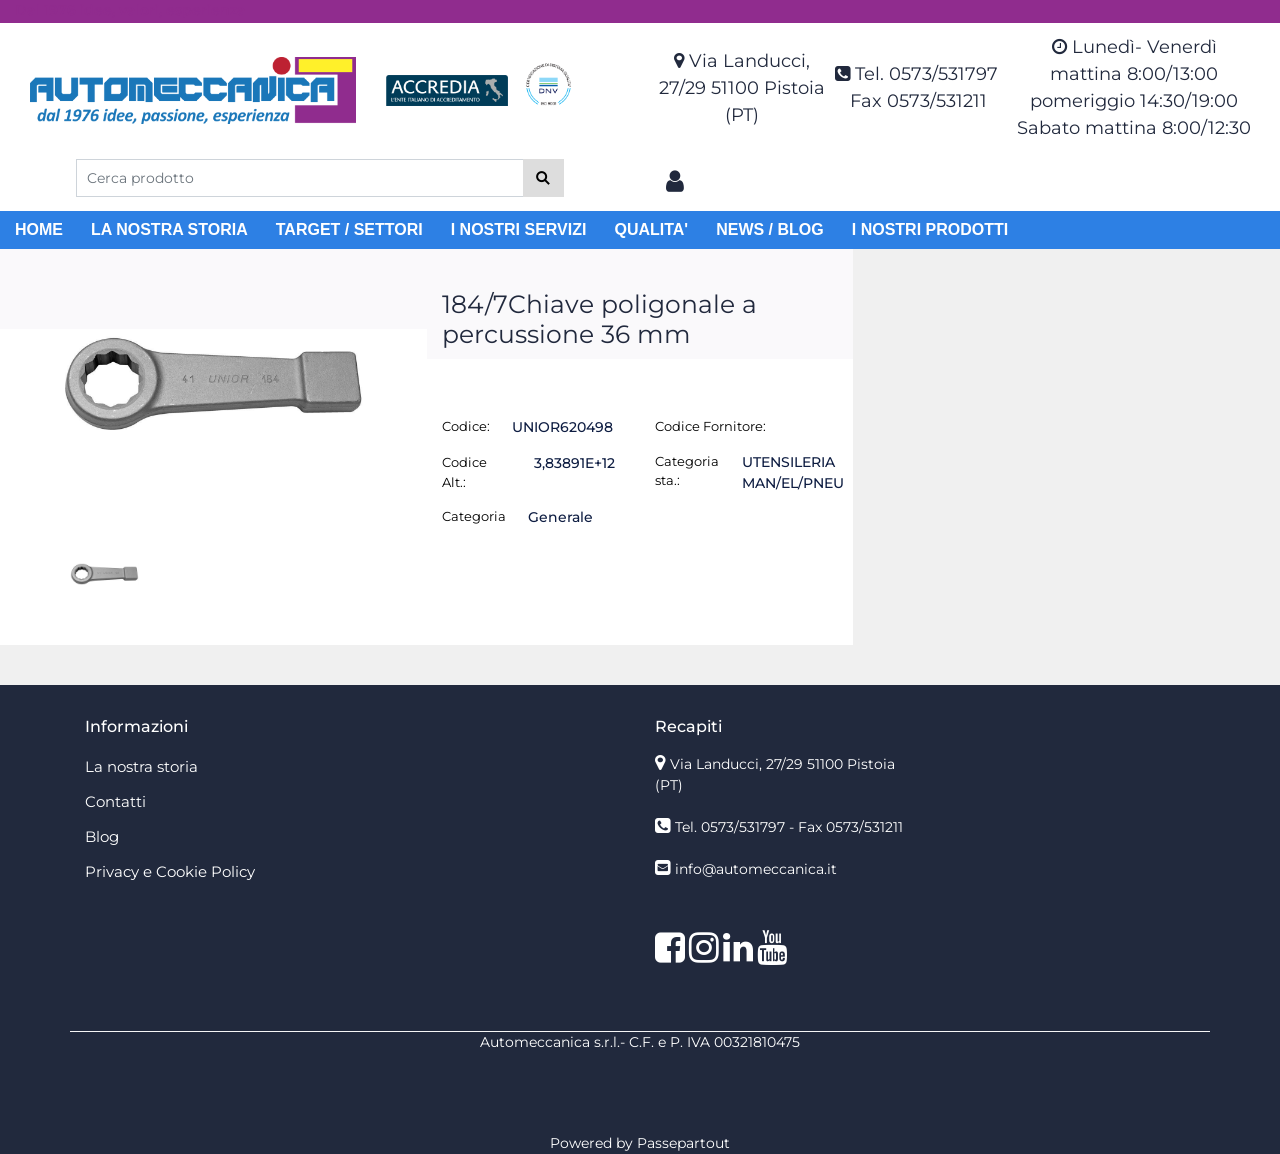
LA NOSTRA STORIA (169, 229)
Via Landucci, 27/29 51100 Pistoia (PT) (742, 88)
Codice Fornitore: (710, 426)
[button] (543, 178)
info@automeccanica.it (756, 869)
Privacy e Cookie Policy (170, 871)
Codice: (466, 426)
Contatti (115, 801)
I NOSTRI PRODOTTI (930, 229)
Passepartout (683, 1143)
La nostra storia (141, 766)
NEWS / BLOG (770, 229)
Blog (102, 836)
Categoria (474, 516)
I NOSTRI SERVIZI (519, 229)
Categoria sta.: (687, 471)
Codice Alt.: (464, 472)
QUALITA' (651, 229)
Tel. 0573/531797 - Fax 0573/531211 (789, 827)
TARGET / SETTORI (349, 229)
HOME (39, 229)
